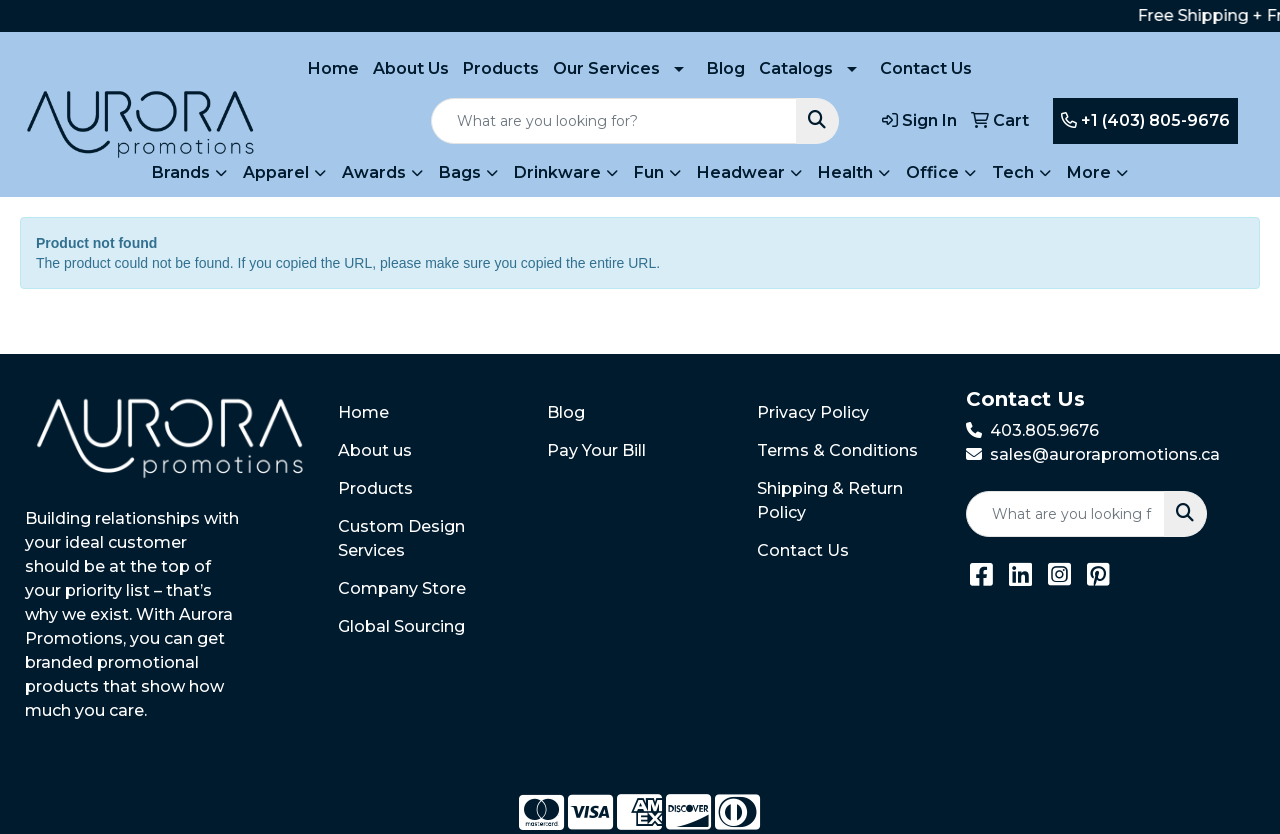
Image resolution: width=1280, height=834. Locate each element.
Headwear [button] (741, 172)
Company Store (402, 588)
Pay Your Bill (596, 450)
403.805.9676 (1044, 430)
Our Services (606, 68)
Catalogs (796, 68)
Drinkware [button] (557, 172)
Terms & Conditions (837, 450)
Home (333, 68)
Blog (726, 68)
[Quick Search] (614, 121)
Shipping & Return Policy (830, 500)
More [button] (1089, 172)
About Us (411, 68)
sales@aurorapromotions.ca (1105, 454)
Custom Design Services (401, 538)
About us (375, 450)
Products (501, 68)
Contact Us (926, 68)
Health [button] (845, 172)
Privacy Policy (813, 412)
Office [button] (932, 172)
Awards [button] (374, 172)
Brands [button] (181, 172)
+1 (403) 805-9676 (1145, 120)
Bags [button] (460, 172)
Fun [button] (649, 172)
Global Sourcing (401, 626)
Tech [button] (1013, 172)
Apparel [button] (276, 172)
